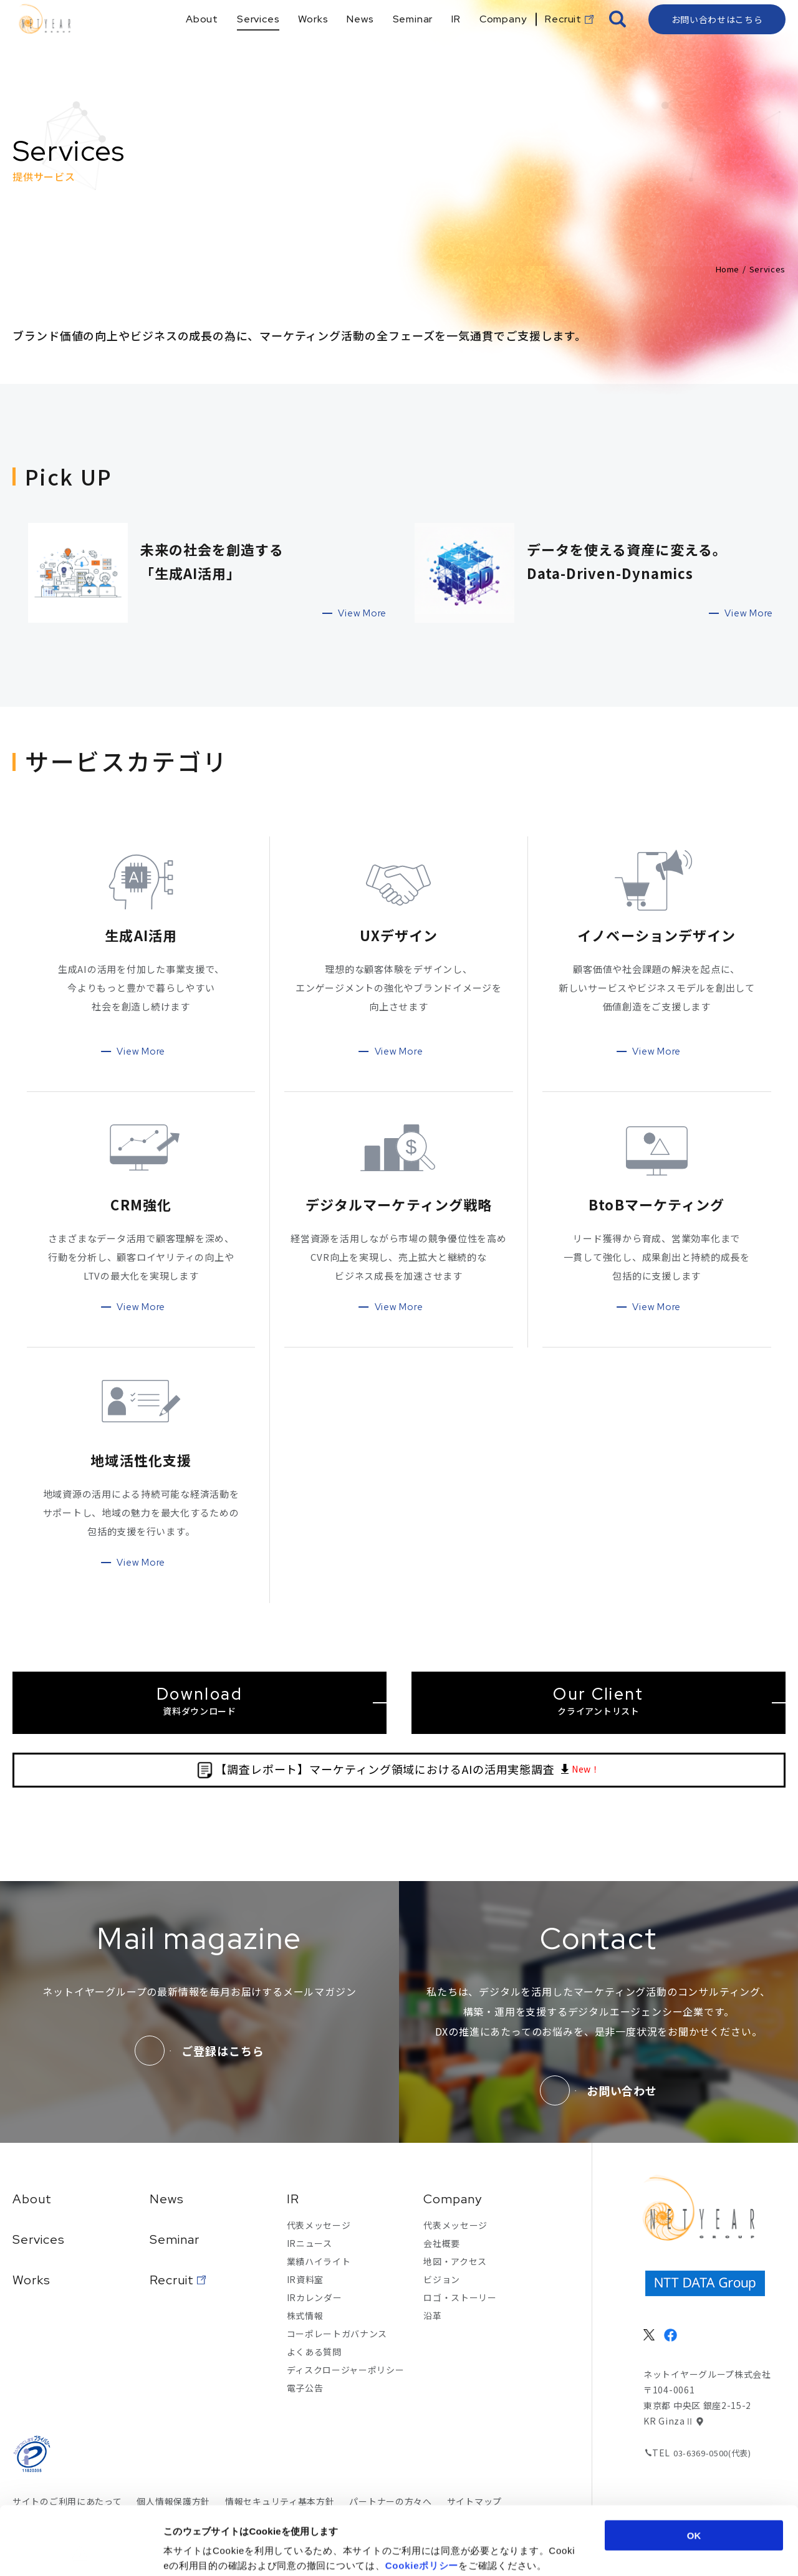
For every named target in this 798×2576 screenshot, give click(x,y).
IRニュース (309, 2243)
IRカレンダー (314, 2297)
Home (728, 269)
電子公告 (305, 2388)
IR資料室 (305, 2279)
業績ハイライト (319, 2261)
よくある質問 (314, 2351)
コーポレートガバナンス (337, 2333)
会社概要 (441, 2243)
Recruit (172, 2280)
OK (694, 2471)
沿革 (432, 2315)
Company (452, 2199)
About (32, 2199)
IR (293, 2199)
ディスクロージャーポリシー (346, 2369)
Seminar (175, 2239)
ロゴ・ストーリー (460, 2297)
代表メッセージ (319, 2225)
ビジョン (441, 2279)
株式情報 (305, 2315)
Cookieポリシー (422, 2501)
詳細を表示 (608, 2551)
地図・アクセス (455, 2261)
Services (38, 2239)
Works (31, 2280)
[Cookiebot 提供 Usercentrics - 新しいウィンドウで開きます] (80, 2551)
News (167, 2199)
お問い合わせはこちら (717, 40)
